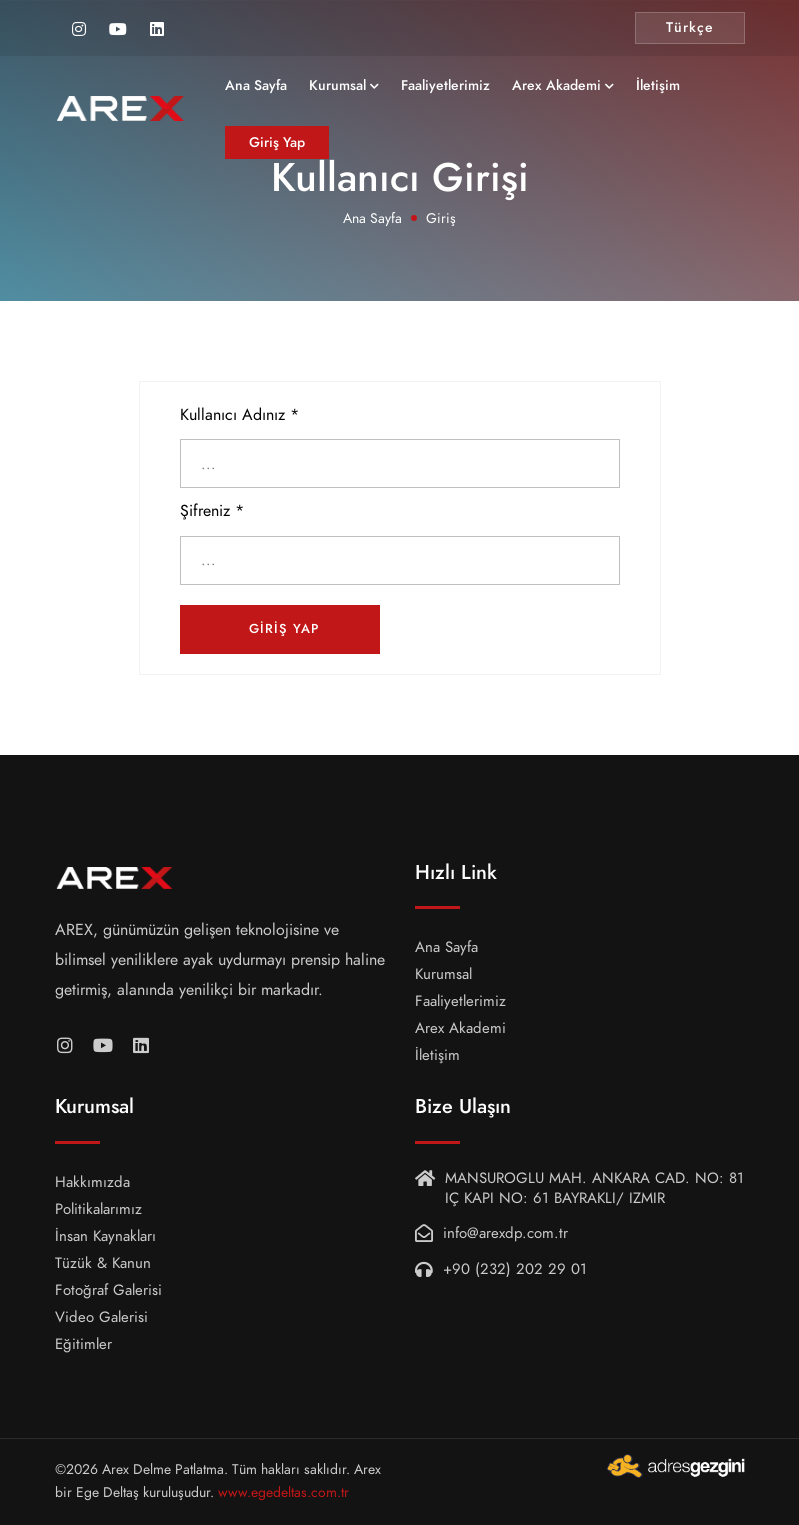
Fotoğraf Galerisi (108, 1290)
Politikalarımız (98, 1209)
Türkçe (690, 27)
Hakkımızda (92, 1182)
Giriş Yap (311, 148)
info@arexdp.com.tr (505, 1233)
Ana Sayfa (290, 91)
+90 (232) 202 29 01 (515, 1269)
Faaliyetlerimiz (479, 91)
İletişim (692, 91)
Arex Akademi (590, 91)
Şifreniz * (212, 511)
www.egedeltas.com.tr (283, 1492)
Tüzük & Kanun (103, 1263)
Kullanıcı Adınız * (239, 415)
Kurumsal (371, 91)
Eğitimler (83, 1344)
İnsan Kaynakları (105, 1236)
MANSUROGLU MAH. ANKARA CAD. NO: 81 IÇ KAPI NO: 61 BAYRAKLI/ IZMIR (594, 1188)
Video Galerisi (101, 1317)
